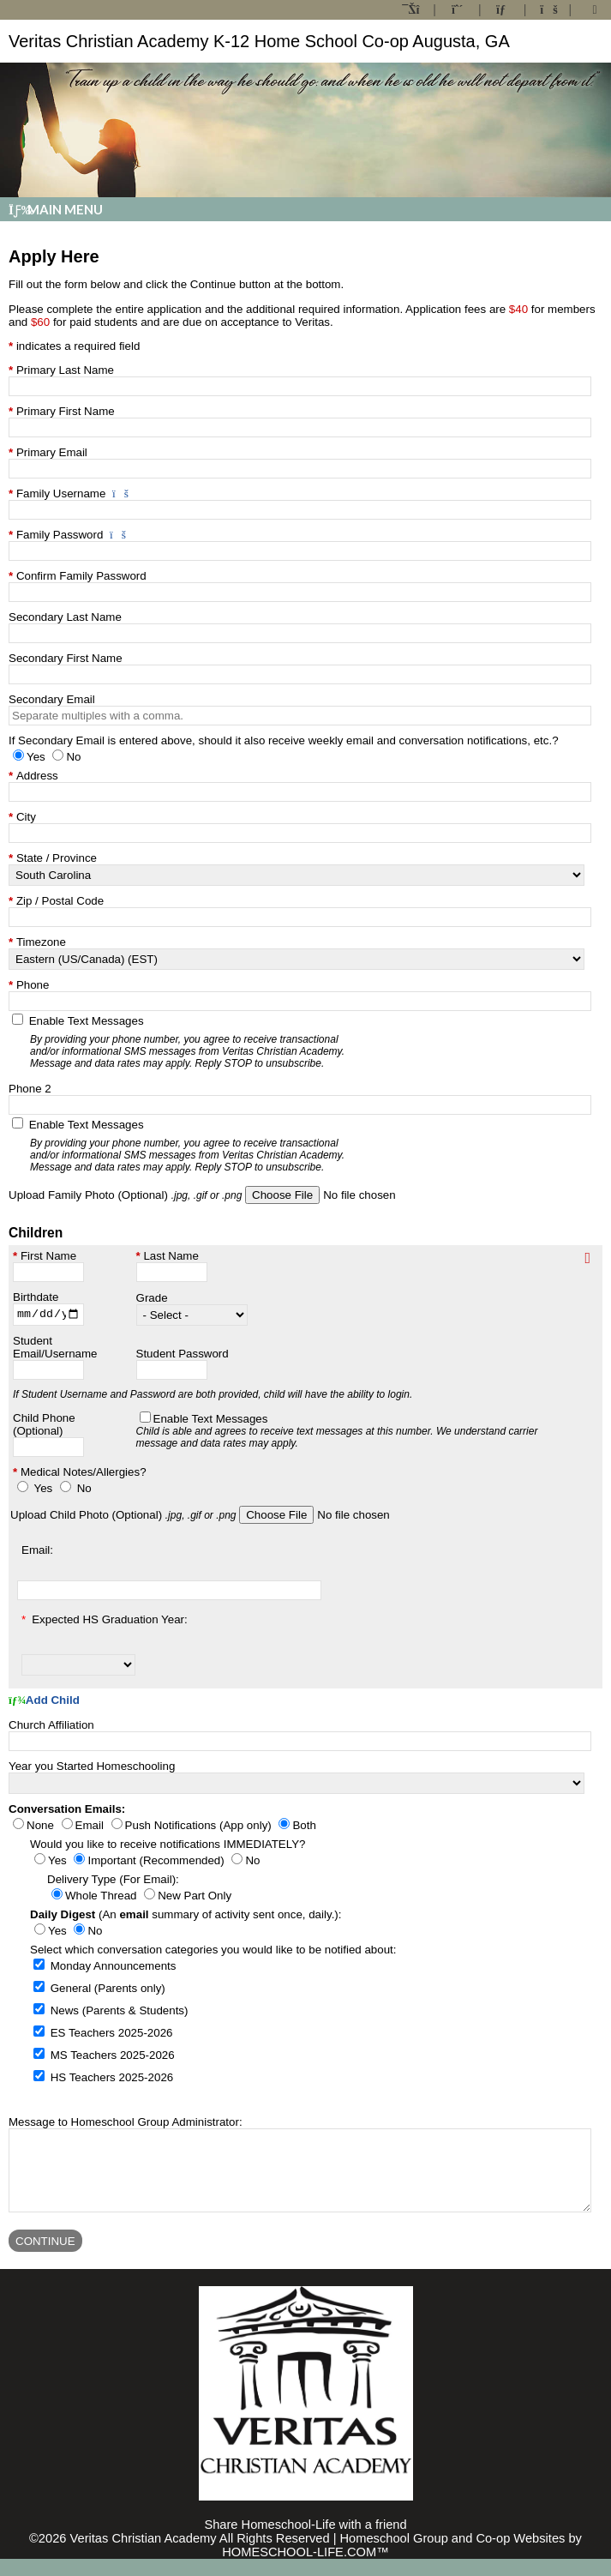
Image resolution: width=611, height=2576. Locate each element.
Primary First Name (65, 411)
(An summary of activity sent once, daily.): (185, 1916)
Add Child (44, 1702)
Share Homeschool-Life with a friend (305, 2542)
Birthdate (35, 1297)
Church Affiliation (51, 1726)
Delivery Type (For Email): (113, 1881)
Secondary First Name (66, 658)
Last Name (170, 1255)
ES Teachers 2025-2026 (112, 2034)
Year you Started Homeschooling (92, 1767)
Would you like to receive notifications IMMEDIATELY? (168, 1845)
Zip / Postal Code (60, 900)
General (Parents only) (108, 1989)
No (84, 1490)
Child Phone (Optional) (44, 1426)
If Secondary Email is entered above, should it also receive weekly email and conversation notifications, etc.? (284, 740)
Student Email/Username (55, 1349)
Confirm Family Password (81, 575)
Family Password (59, 534)
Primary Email (51, 452)
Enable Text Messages (192, 1041)
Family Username (60, 493)
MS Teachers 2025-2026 (113, 2056)
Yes (42, 1490)
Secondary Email (52, 699)
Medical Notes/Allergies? (84, 1473)
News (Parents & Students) (120, 2012)
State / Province (56, 858)
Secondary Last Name (65, 617)
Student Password (182, 1355)
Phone (33, 984)
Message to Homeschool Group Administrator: (126, 2123)
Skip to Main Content (305, 2528)
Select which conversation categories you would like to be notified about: (213, 1951)
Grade (152, 1299)
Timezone (41, 942)
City (26, 816)
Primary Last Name (65, 370)
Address (37, 775)
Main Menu (56, 209)
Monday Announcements (114, 1967)
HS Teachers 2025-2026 (112, 2079)
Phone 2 (30, 1088)
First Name (48, 1255)
